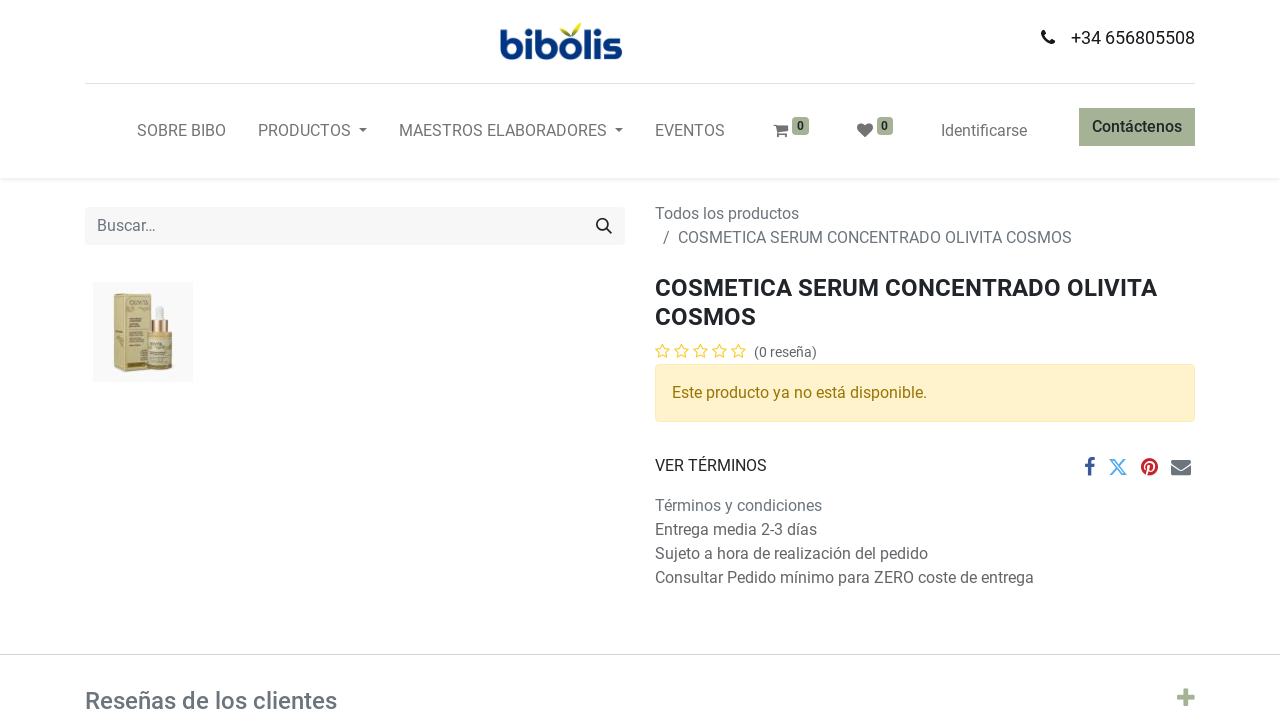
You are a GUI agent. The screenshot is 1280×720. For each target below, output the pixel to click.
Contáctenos (1137, 126)
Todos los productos (727, 213)
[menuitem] (181, 131)
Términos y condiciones (738, 505)
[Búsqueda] (604, 226)
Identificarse (984, 130)
